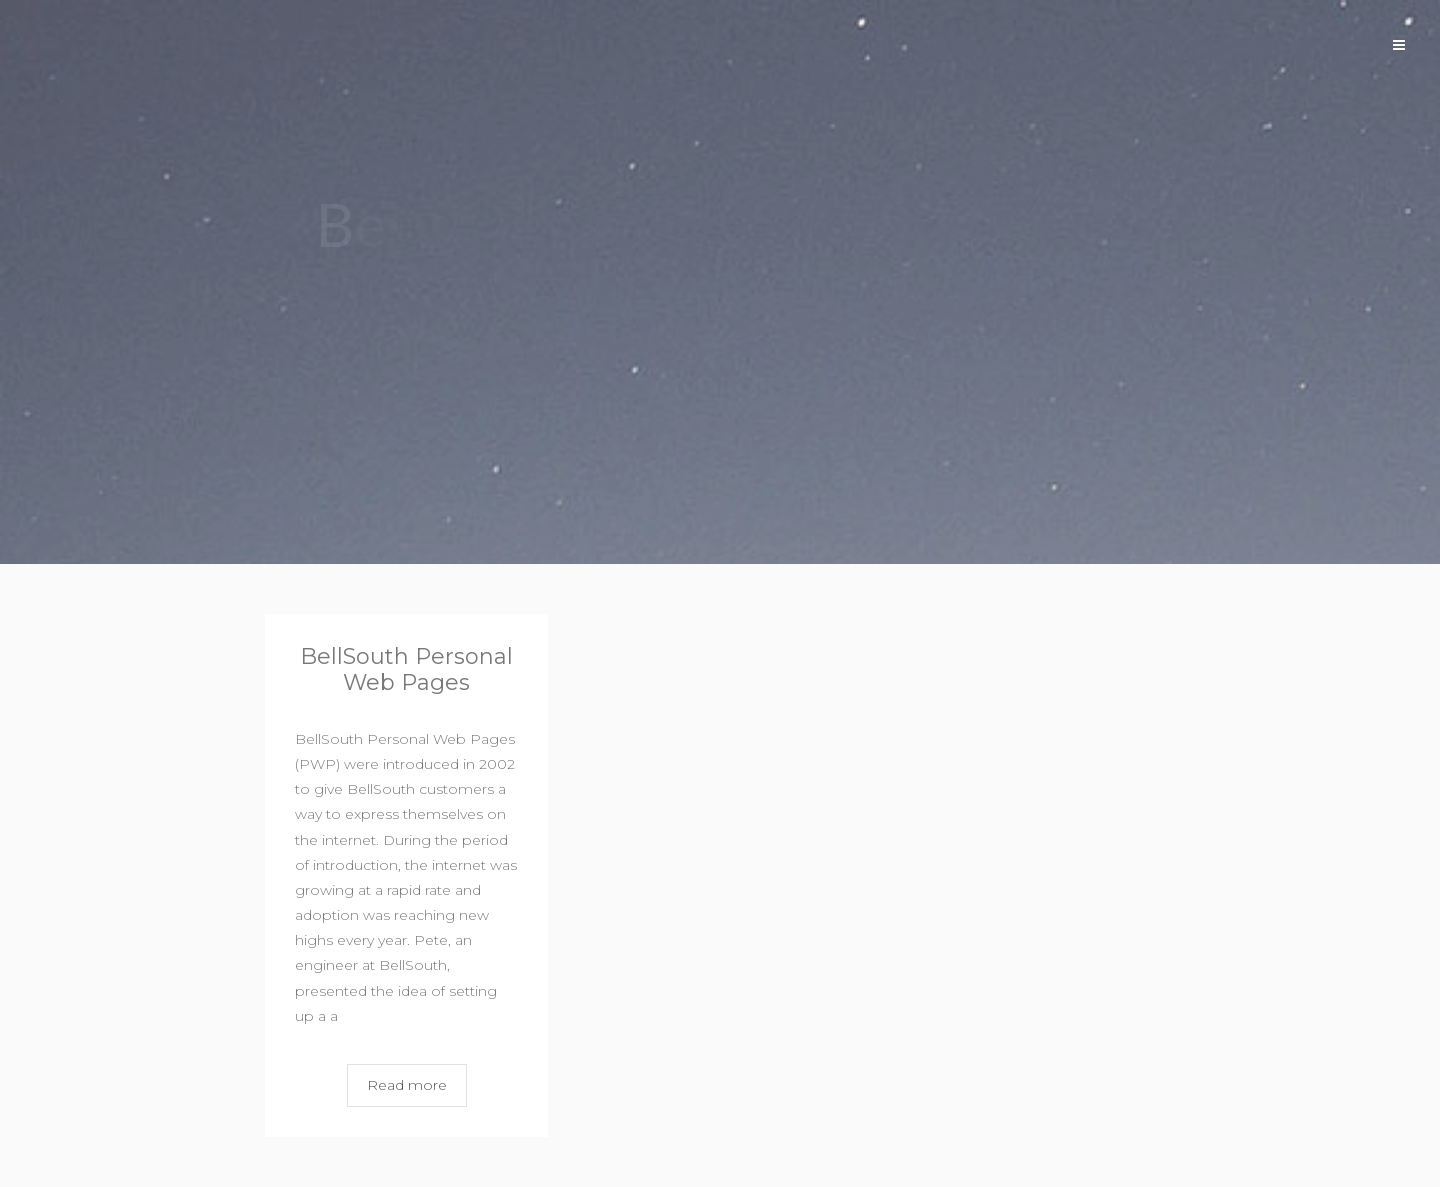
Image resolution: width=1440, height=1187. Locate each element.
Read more (407, 1085)
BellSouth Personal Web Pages (406, 669)
